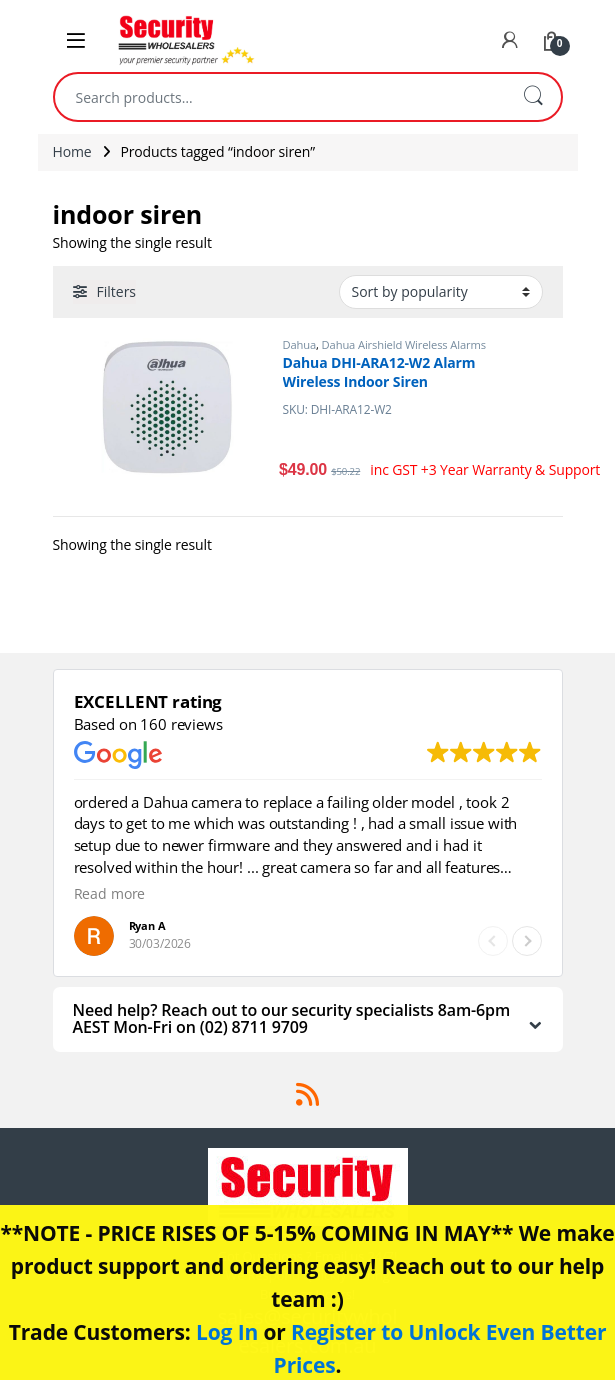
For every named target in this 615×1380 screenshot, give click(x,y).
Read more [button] (110, 894)
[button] (527, 941)
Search (533, 97)
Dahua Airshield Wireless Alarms (404, 344)
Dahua (300, 344)
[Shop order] (441, 292)
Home (72, 151)
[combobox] (280, 97)
